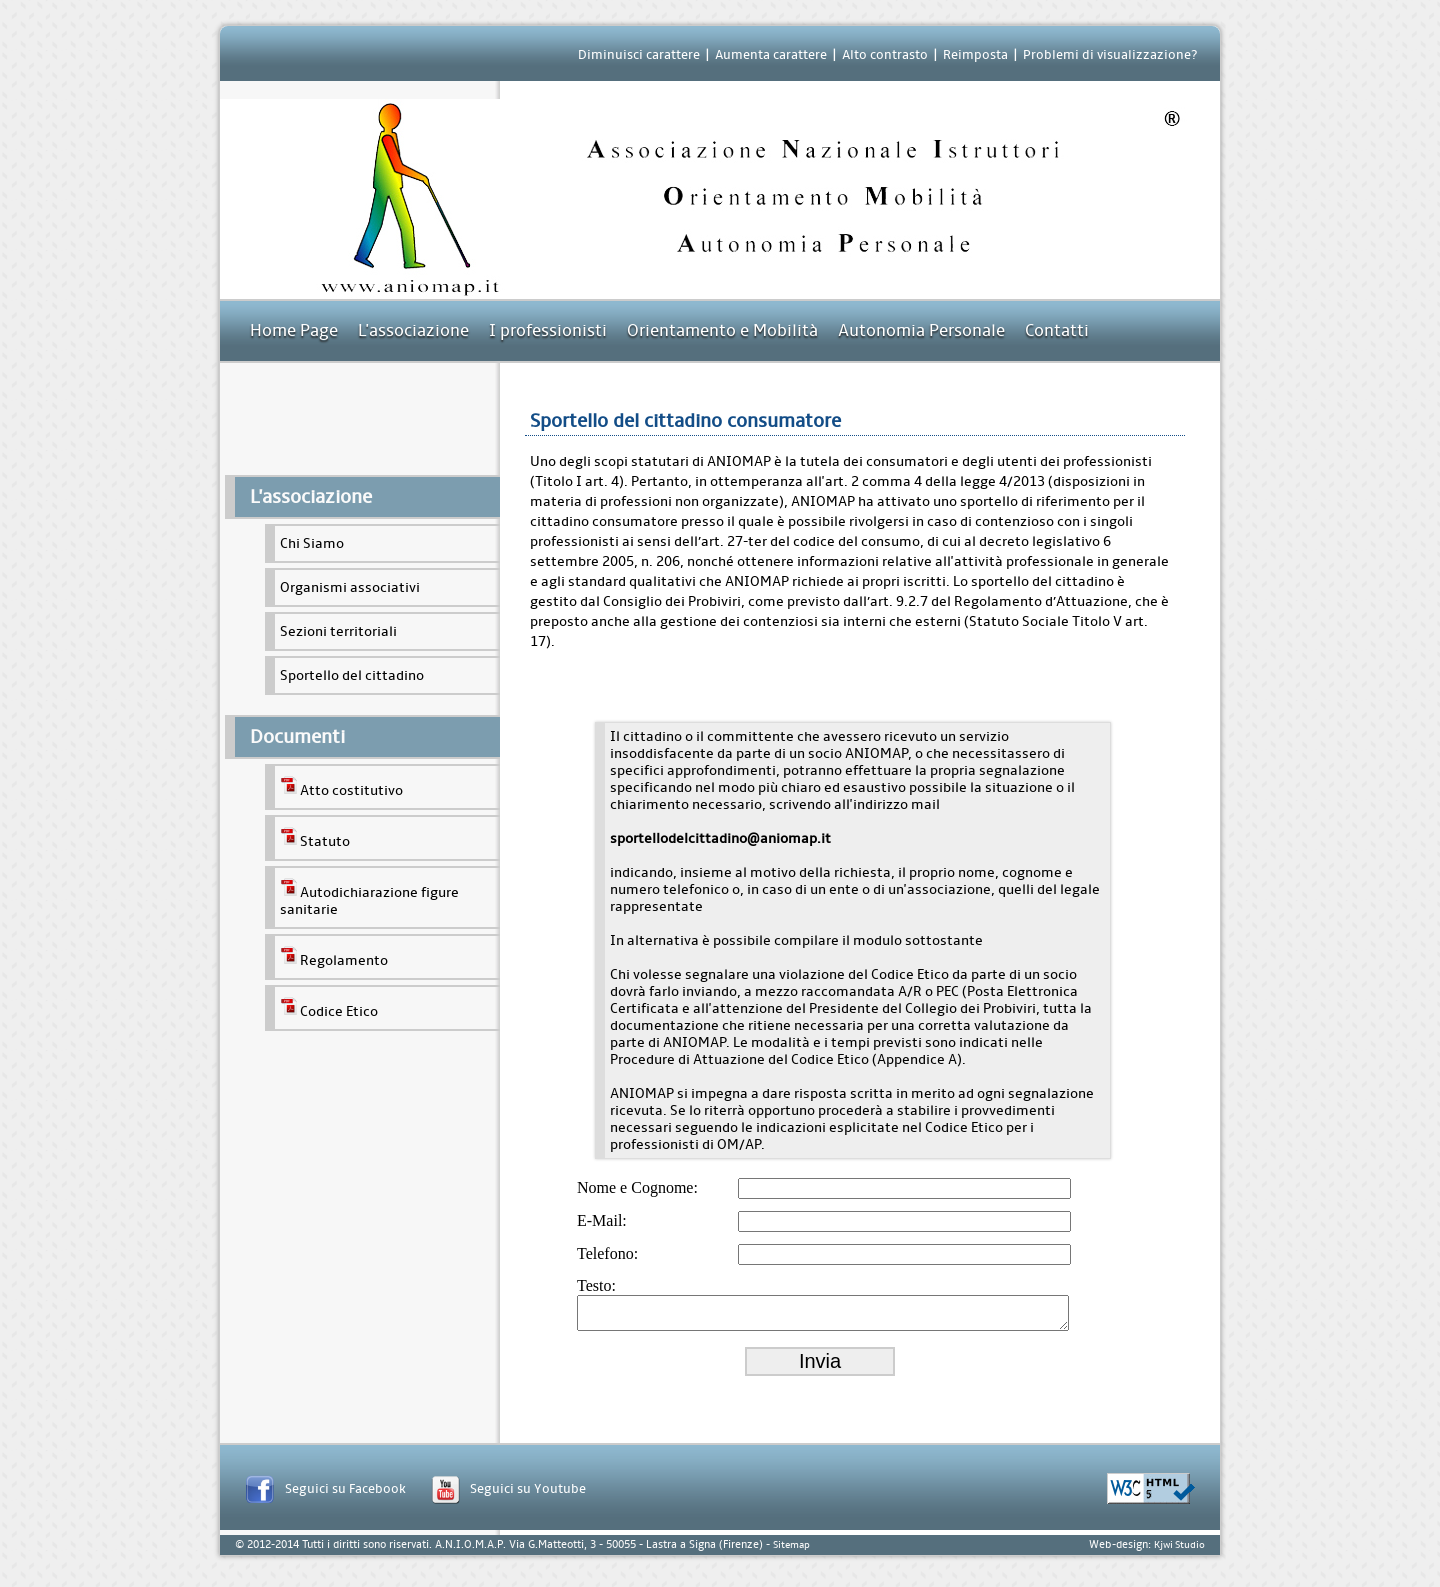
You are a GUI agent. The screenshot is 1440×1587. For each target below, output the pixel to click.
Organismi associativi (350, 587)
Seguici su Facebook (345, 1494)
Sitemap (791, 1551)
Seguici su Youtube (528, 1494)
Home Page (294, 330)
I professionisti (548, 330)
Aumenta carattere (771, 54)
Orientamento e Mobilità (722, 330)
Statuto (315, 838)
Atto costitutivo (341, 787)
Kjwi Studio (1179, 1551)
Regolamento (334, 957)
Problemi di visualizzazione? (1110, 54)
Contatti (1057, 330)
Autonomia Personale (921, 330)
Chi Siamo (312, 543)
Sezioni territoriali (338, 631)
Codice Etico (329, 1008)
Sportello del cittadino (352, 675)
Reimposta (975, 54)
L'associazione (413, 330)
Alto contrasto (885, 54)
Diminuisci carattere (639, 54)
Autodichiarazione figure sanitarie (369, 897)
